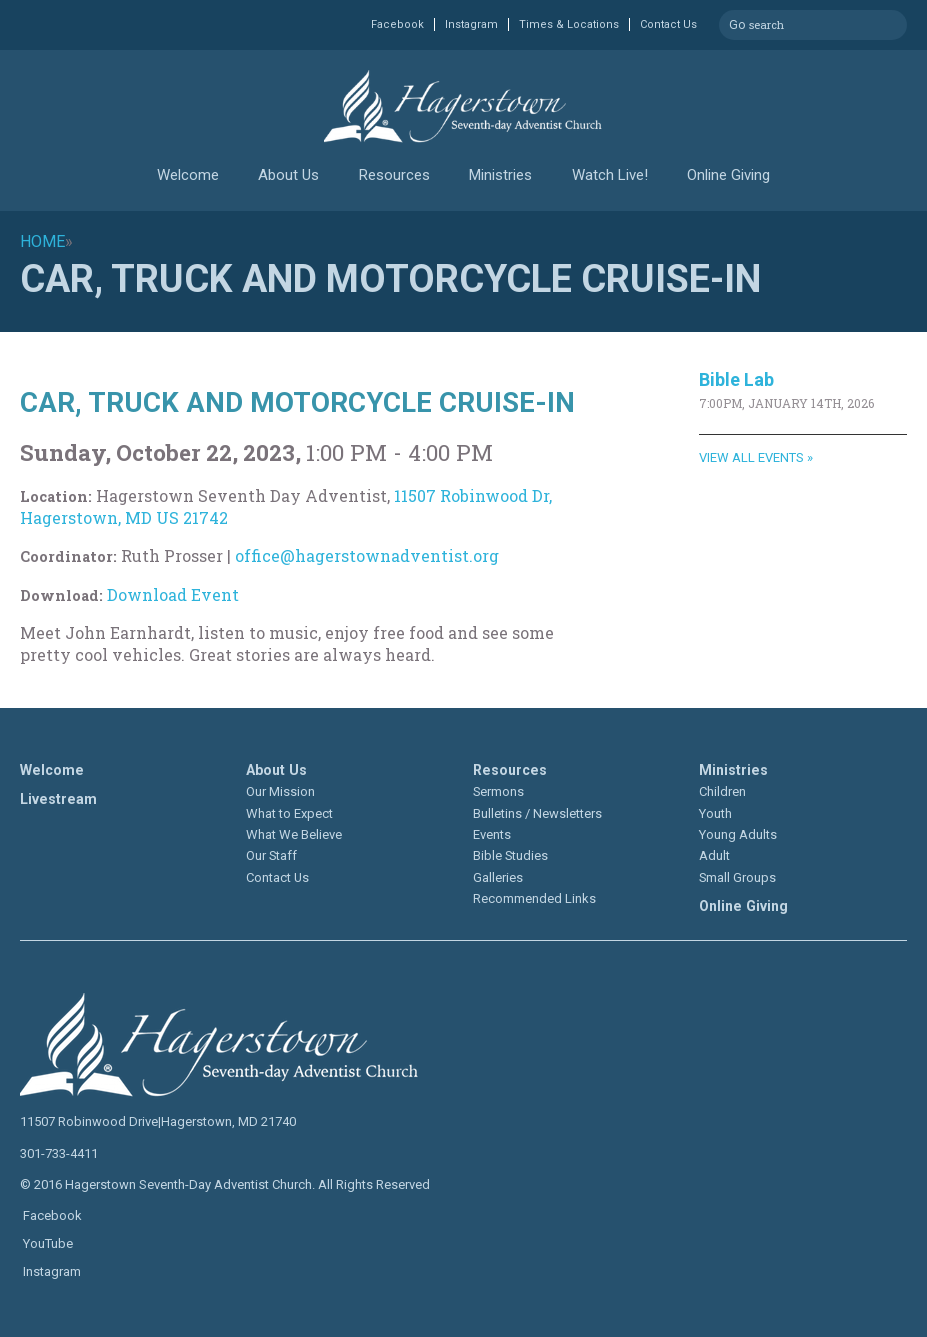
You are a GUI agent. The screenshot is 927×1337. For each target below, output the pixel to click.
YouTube (46, 1243)
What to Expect (289, 813)
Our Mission (280, 791)
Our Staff (271, 855)
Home (42, 241)
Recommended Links (534, 898)
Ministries (500, 175)
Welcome (188, 175)
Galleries (498, 877)
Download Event (173, 594)
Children (722, 791)
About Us (288, 175)
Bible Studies (510, 855)
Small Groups (737, 877)
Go (737, 22)
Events (492, 834)
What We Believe (294, 834)
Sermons (498, 791)
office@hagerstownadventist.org (367, 555)
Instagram (471, 24)
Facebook (397, 24)
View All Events (751, 457)
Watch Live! (610, 175)
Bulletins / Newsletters (537, 813)
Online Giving (728, 175)
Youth (715, 813)
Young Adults (738, 834)
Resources (394, 175)
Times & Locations (569, 24)
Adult (714, 855)
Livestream (58, 799)
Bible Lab (736, 379)
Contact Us (668, 24)
